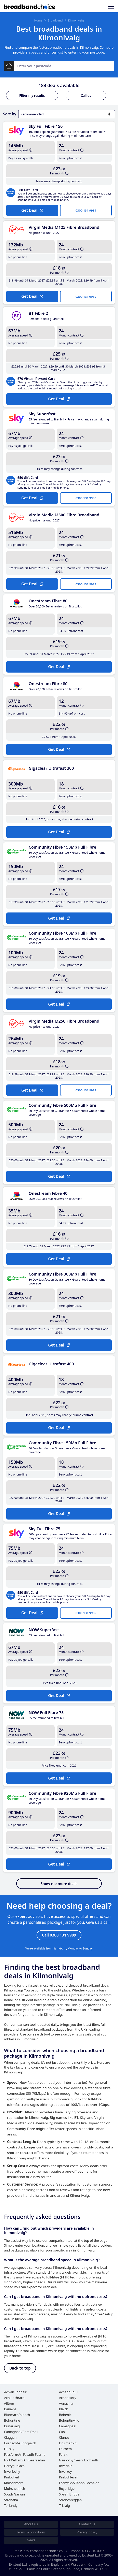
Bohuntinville (69, 2420)
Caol (62, 2432)
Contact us (87, 2524)
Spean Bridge (69, 2494)
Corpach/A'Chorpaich (20, 2443)
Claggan (10, 2437)
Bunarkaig (12, 2426)
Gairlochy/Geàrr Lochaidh (78, 2460)
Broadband (55, 20)
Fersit (63, 2454)
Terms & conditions (30, 2532)
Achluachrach (14, 2397)
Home (38, 20)
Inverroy (65, 2471)
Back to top (20, 2368)
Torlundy (10, 2505)
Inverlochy (12, 2471)
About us (31, 2524)
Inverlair (65, 2466)
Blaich (63, 2409)
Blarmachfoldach (17, 2415)
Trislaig (64, 2505)
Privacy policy (87, 2532)
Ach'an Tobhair (15, 2392)
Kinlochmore (13, 2483)
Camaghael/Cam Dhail (21, 2432)
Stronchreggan (70, 2500)
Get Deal (32, 210)
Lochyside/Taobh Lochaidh (79, 2483)
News (31, 2540)
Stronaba (11, 2500)
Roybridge (67, 2488)
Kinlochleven (68, 2477)
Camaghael (67, 2426)
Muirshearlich (14, 2488)
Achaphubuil (68, 2392)
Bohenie (65, 2415)
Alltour (9, 2403)
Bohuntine (12, 2420)
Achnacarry (67, 2397)
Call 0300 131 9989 (59, 1935)
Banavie (10, 2409)
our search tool (38, 2034)
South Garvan (14, 2494)
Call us (86, 95)
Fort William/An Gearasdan (24, 2460)
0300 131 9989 (86, 210)
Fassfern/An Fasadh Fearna (24, 2454)
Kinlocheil (11, 2477)
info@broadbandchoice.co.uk (45, 2551)
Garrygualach (14, 2466)
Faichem (65, 2449)
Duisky (9, 2449)
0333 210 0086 (93, 2551)
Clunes (64, 2437)
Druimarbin (68, 2443)
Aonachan (66, 2403)
